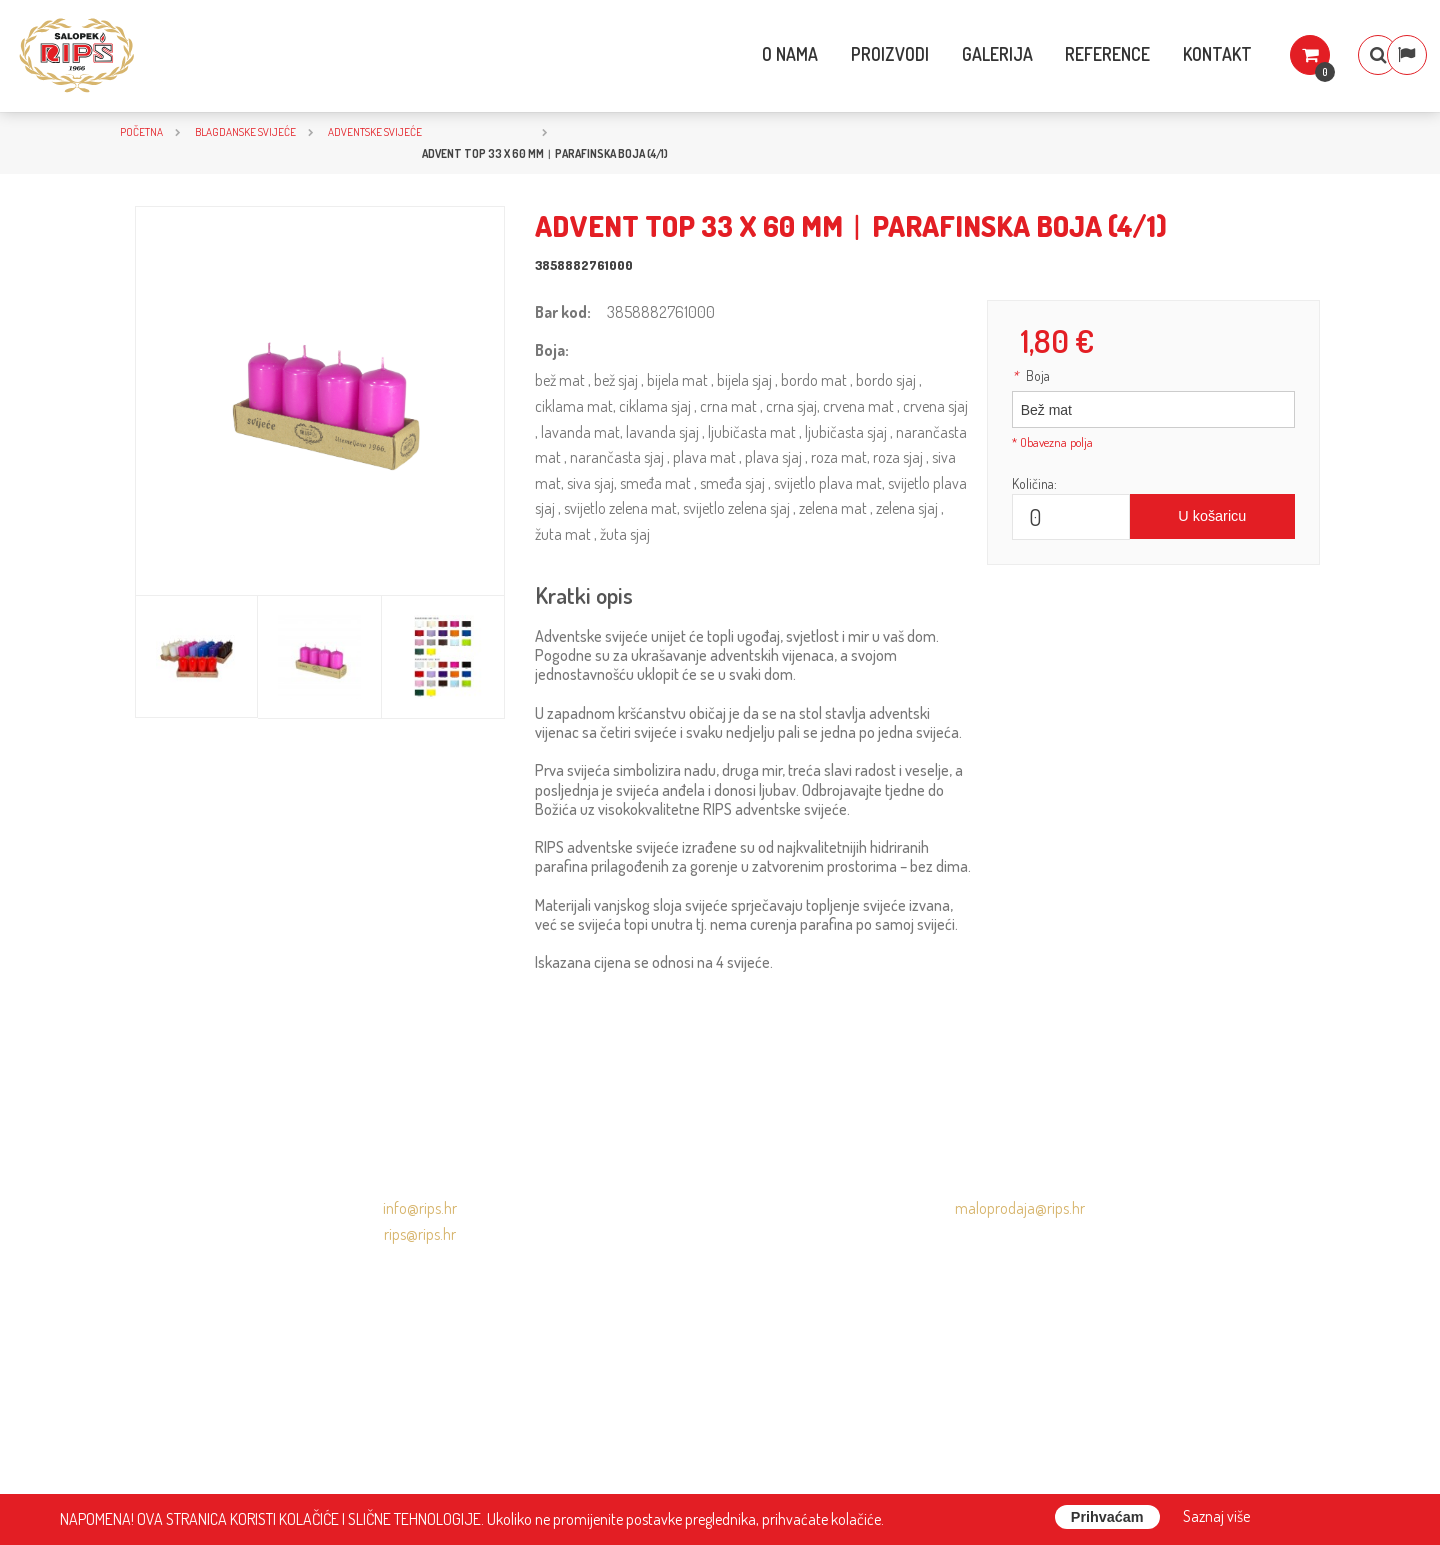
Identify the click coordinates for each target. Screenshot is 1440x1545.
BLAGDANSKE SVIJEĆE (245, 131)
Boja (1031, 375)
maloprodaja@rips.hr (1020, 1208)
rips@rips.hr (420, 1234)
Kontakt (1175, 54)
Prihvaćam (1107, 1517)
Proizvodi (847, 54)
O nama (747, 54)
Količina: (1034, 483)
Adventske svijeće (375, 131)
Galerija (954, 54)
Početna (141, 131)
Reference (1065, 54)
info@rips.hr (420, 1208)
